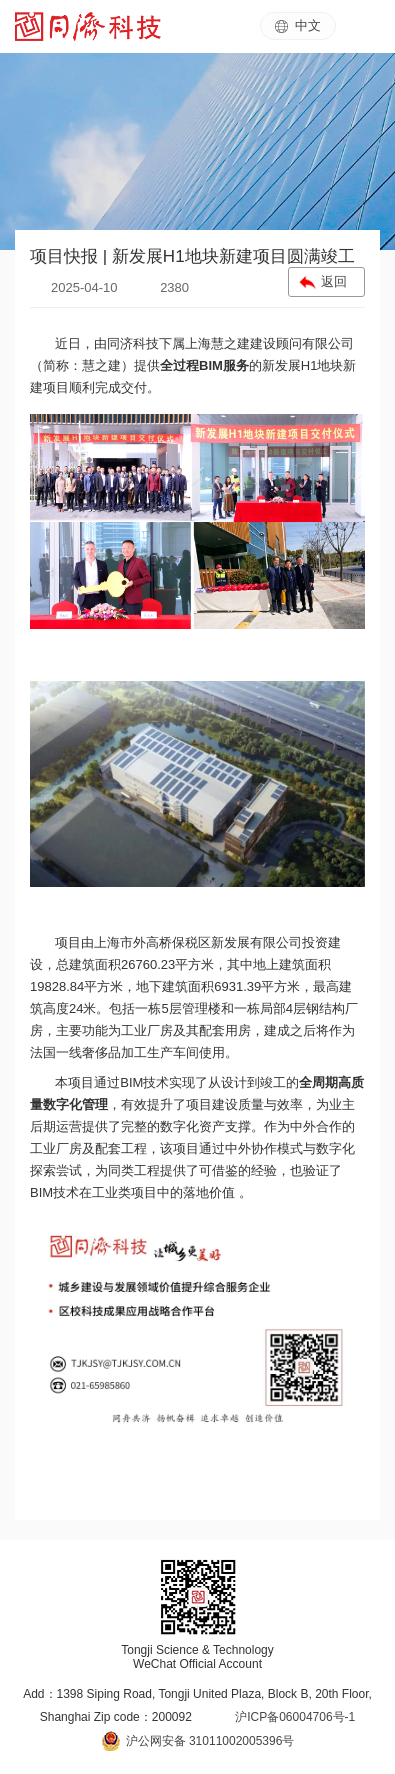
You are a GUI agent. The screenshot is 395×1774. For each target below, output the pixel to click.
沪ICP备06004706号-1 (295, 1717)
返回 (334, 281)
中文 (298, 25)
